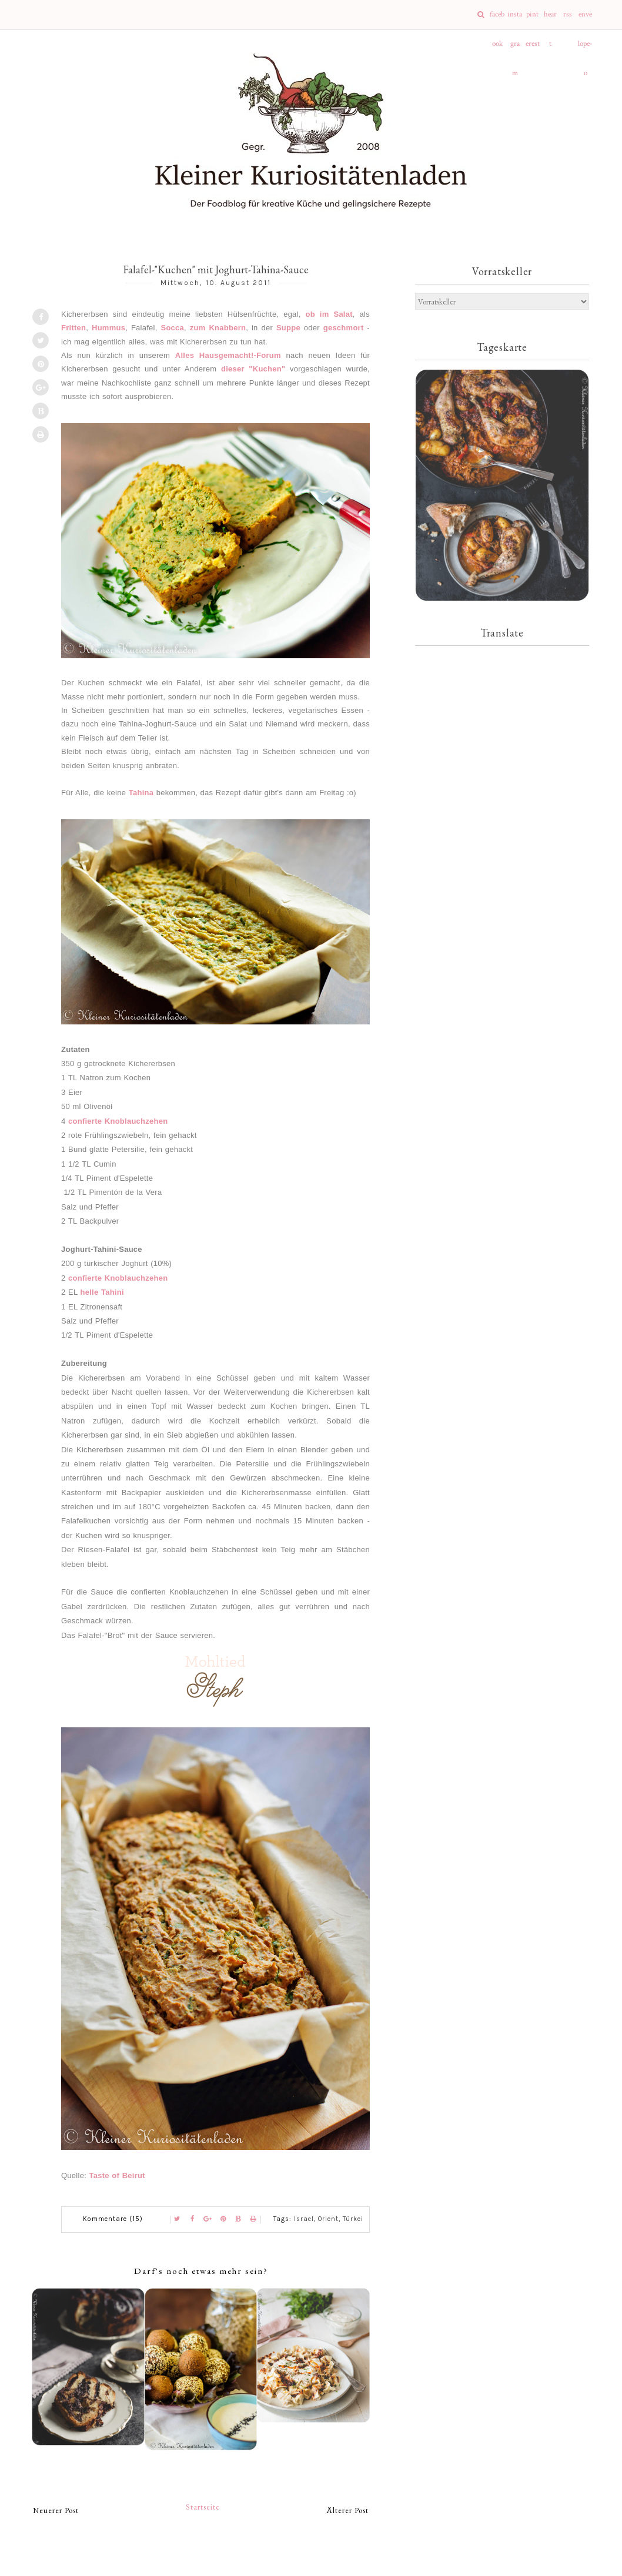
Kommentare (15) (113, 2219)
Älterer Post (348, 2510)
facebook (497, 19)
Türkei (353, 2219)
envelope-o (585, 19)
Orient (328, 2219)
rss (567, 14)
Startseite (203, 2507)
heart (550, 19)
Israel (304, 2219)
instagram (514, 19)
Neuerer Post (56, 2510)
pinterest (533, 19)
